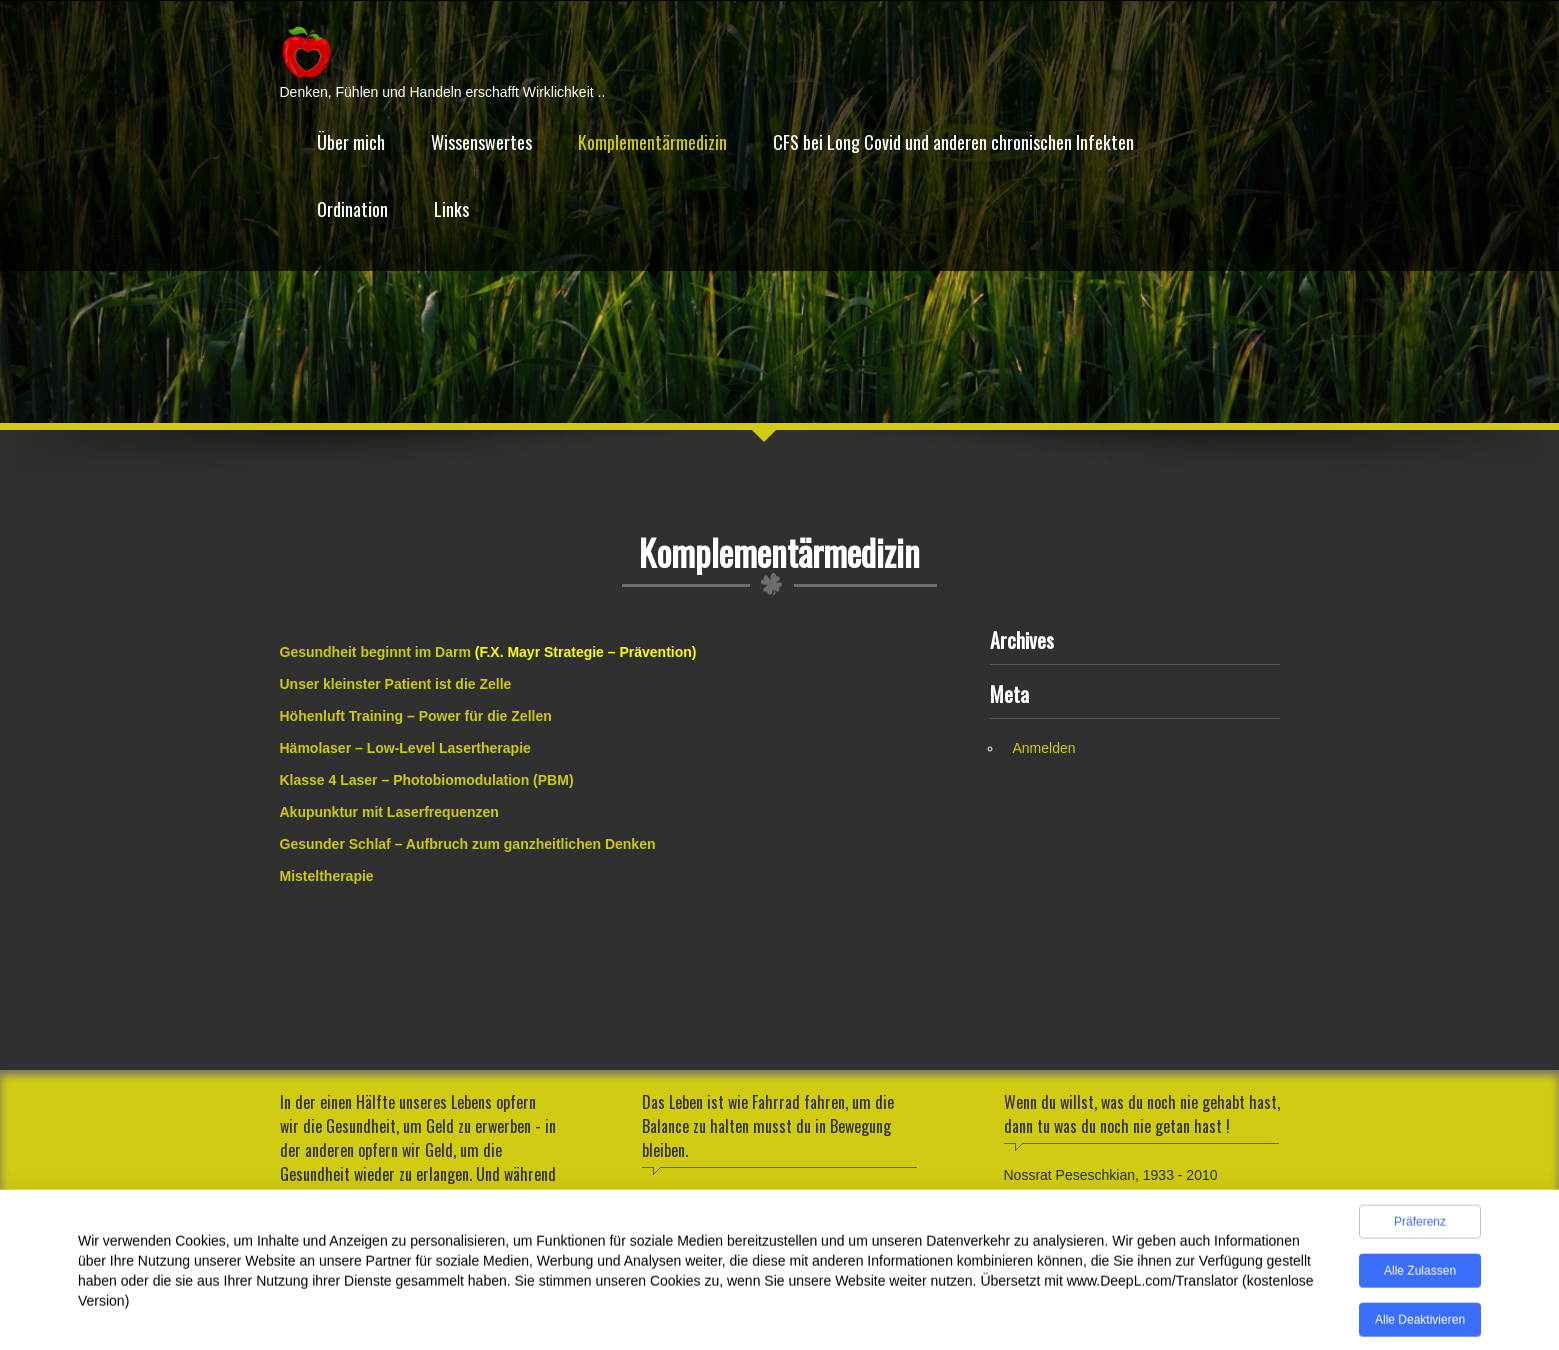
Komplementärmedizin (652, 142)
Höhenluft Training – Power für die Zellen (416, 716)
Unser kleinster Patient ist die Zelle (396, 684)
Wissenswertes (481, 142)
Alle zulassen (1420, 1275)
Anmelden (1044, 748)
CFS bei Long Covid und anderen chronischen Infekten (953, 142)
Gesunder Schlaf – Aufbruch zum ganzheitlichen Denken (468, 844)
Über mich (351, 142)
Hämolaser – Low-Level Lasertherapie (405, 748)
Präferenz (1420, 1226)
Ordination (352, 209)
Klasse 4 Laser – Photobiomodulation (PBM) (427, 780)
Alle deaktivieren (1420, 1324)
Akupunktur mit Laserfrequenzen (389, 812)
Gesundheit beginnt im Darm (375, 652)
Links (451, 209)
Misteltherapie (327, 876)
